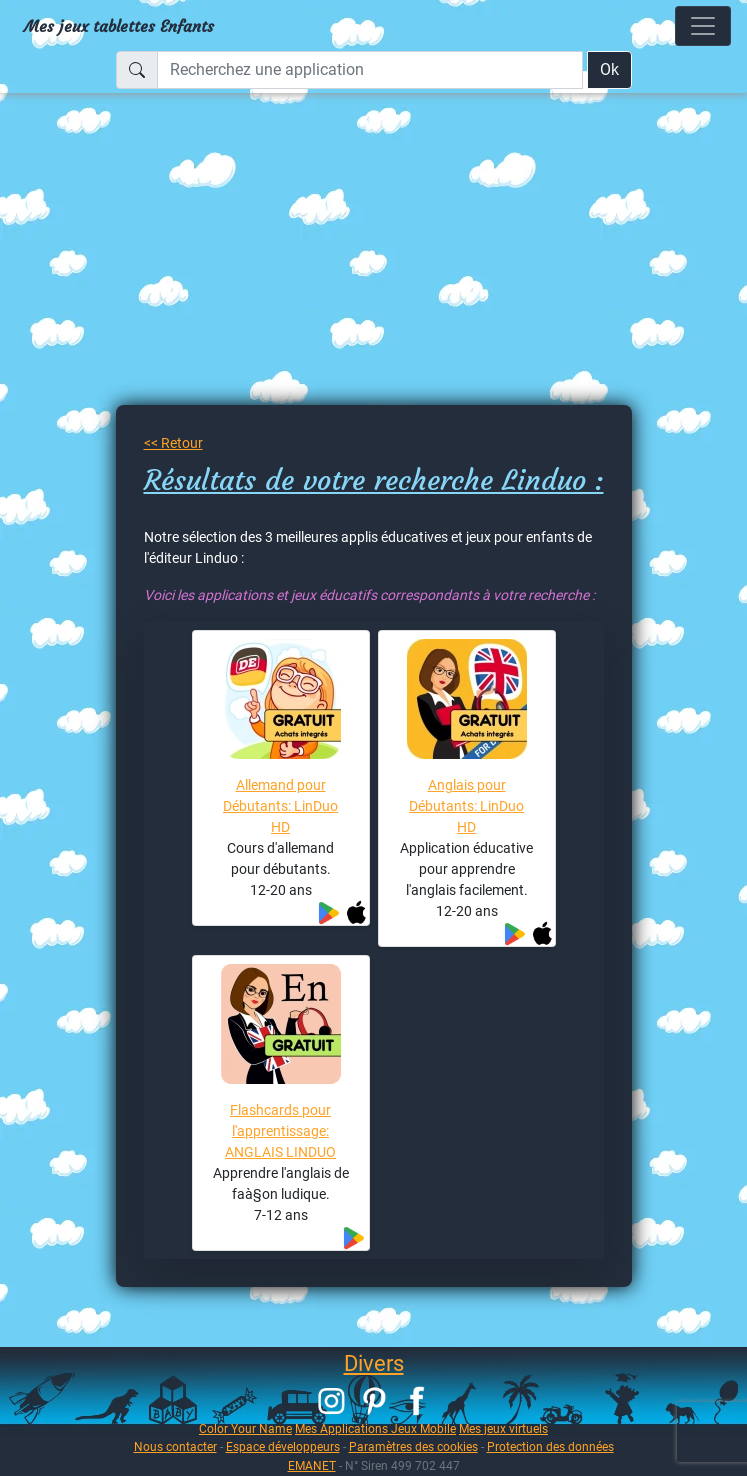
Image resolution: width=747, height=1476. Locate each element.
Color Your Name (245, 1428)
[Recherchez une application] (370, 70)
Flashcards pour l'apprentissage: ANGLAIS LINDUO (280, 1131)
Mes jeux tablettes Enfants (119, 26)
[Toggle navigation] (703, 26)
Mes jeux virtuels (503, 1428)
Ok (609, 69)
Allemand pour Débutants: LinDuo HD (280, 806)
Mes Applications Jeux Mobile (375, 1428)
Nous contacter (175, 1446)
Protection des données (550, 1446)
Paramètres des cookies (413, 1446)
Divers (374, 1363)
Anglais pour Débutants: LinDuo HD (466, 806)
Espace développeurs (283, 1446)
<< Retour (173, 443)
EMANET (312, 1465)
